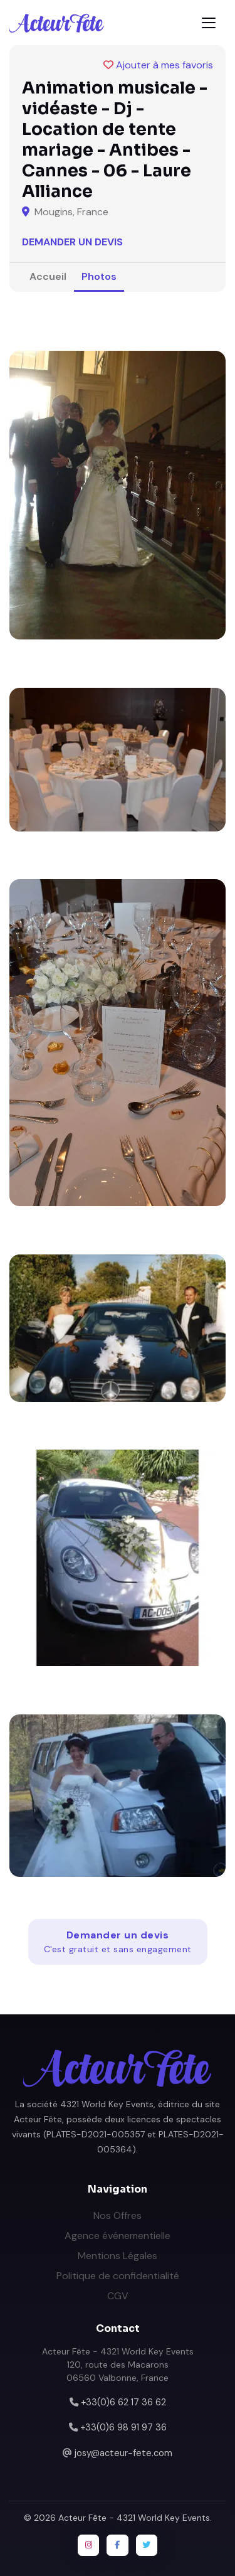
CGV (117, 2295)
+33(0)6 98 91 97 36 (123, 2427)
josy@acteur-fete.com (123, 2453)
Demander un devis (72, 242)
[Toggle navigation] (209, 23)
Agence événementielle (117, 2235)
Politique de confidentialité (117, 2275)
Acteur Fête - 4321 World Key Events (134, 2517)
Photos (99, 276)
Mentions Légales (117, 2255)
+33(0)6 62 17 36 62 (123, 2402)
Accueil (47, 276)
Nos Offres (117, 2215)
